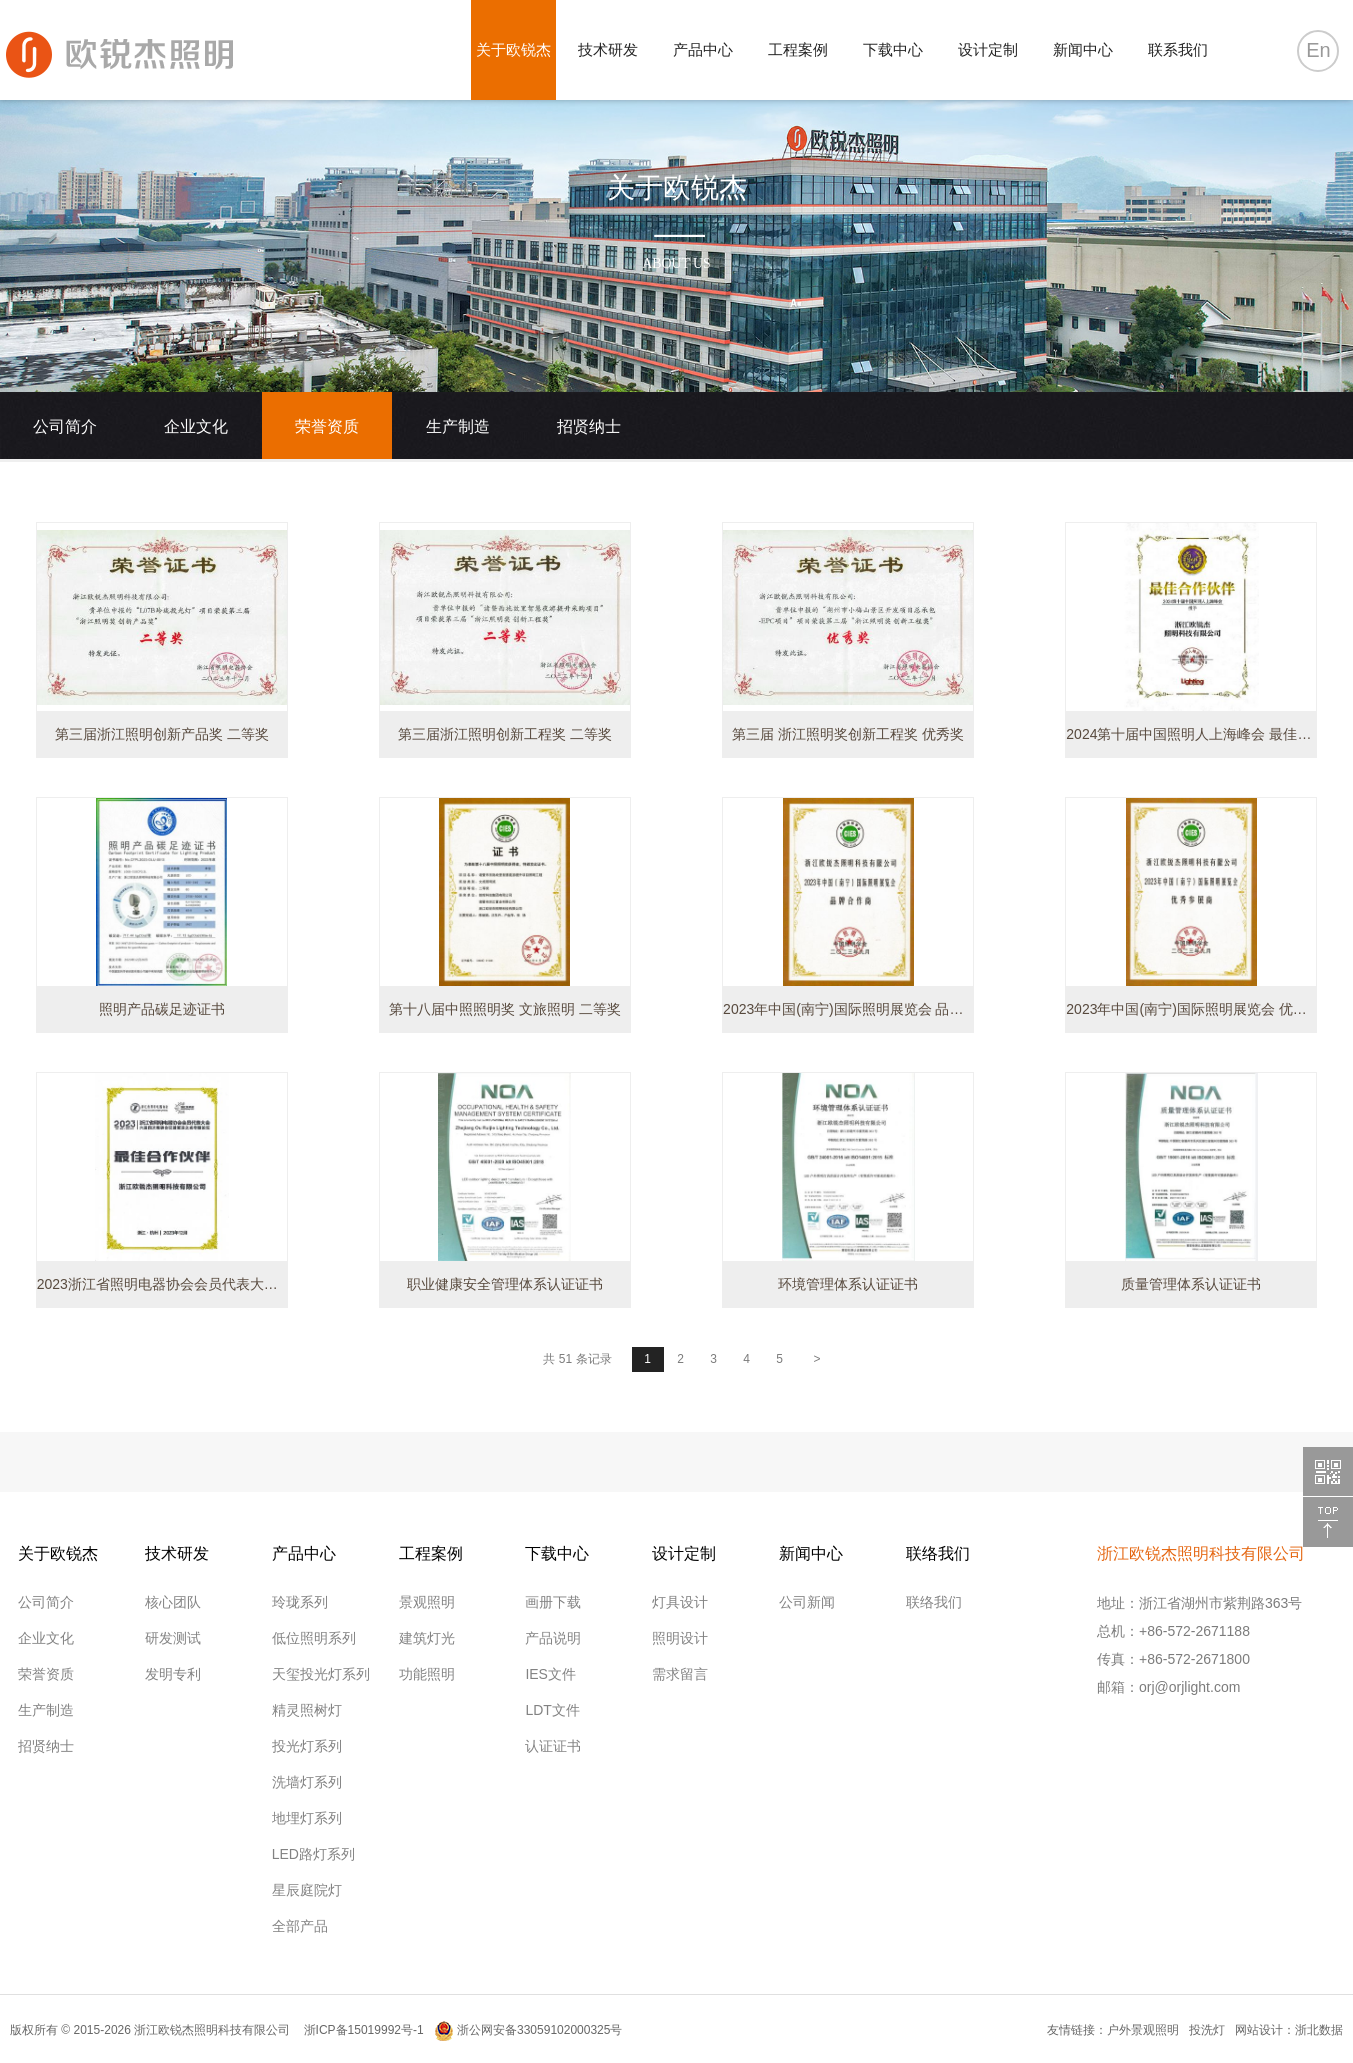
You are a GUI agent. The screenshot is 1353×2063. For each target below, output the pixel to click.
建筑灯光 (427, 1638)
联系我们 (1178, 49)
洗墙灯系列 (307, 1782)
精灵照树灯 (307, 1710)
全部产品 (300, 1926)
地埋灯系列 (307, 1818)
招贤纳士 (589, 426)
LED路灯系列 (313, 1854)
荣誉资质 (327, 426)
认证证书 (553, 1746)
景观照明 (427, 1602)
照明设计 (680, 1638)
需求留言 (680, 1674)
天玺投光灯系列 (321, 1674)
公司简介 (65, 426)
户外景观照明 (1143, 2030)
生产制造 (458, 426)
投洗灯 (1207, 2030)
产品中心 (703, 49)
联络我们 (934, 1602)
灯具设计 (680, 1602)
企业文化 (196, 426)
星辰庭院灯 (307, 1890)
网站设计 (1259, 2030)
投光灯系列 (307, 1746)
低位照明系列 (314, 1638)
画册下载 (553, 1602)
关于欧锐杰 (513, 49)
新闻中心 (1083, 49)
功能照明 (427, 1674)
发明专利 (173, 1674)
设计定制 (988, 49)
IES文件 (550, 1674)
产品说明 (553, 1638)
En (1318, 50)
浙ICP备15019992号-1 (361, 2030)
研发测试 (173, 1638)
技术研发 (608, 49)
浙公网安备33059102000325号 (528, 2030)
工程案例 (798, 49)
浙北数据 (1319, 2030)
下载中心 (893, 49)
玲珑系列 (300, 1602)
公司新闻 (807, 1602)
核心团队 (173, 1602)
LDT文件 (552, 1710)
